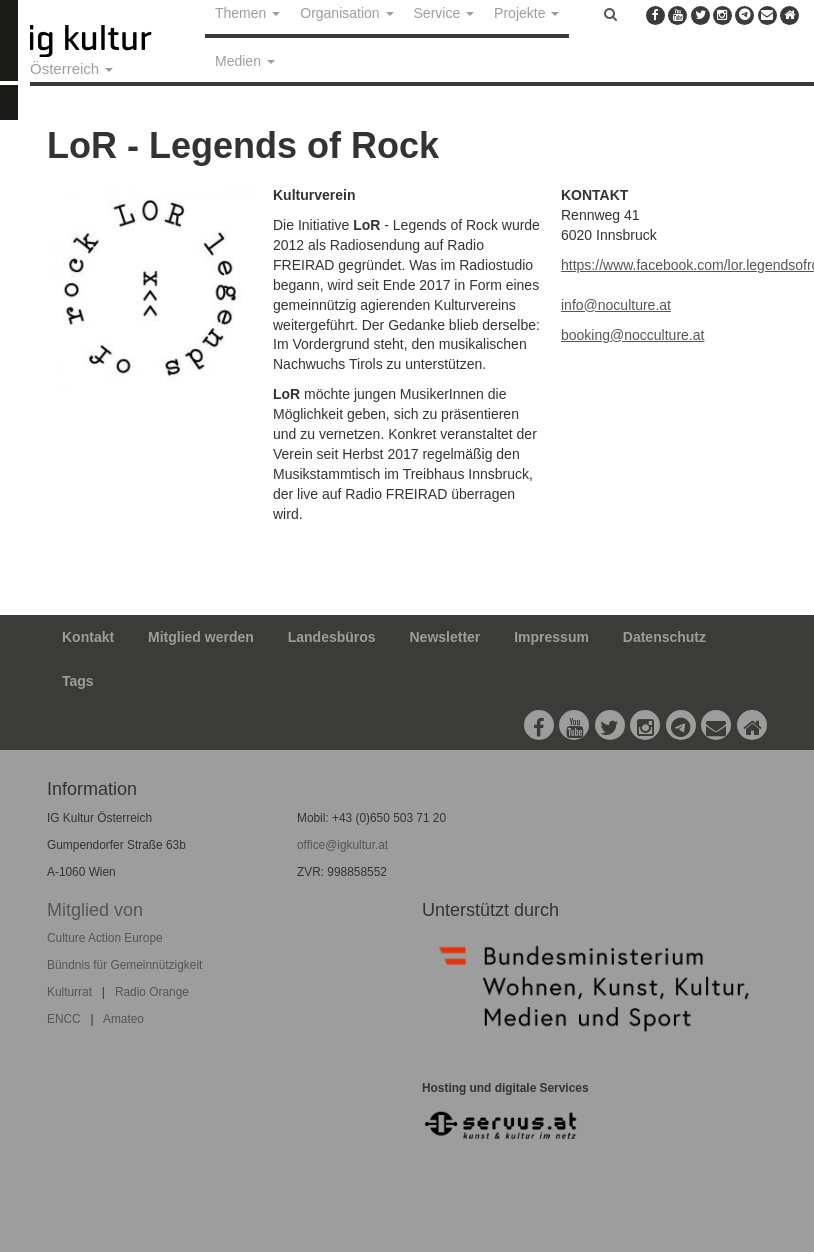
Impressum (551, 637)
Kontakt (88, 637)
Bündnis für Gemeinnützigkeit (124, 965)
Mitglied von (95, 910)
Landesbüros (332, 637)
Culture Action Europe (105, 938)
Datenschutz (664, 637)
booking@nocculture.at (632, 335)
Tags (78, 681)
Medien (245, 61)
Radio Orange (152, 992)
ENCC (64, 1019)
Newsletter (445, 637)
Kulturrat (69, 992)
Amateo (123, 1019)
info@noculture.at (616, 305)
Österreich (71, 68)
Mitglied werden (201, 637)
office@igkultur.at (342, 845)
